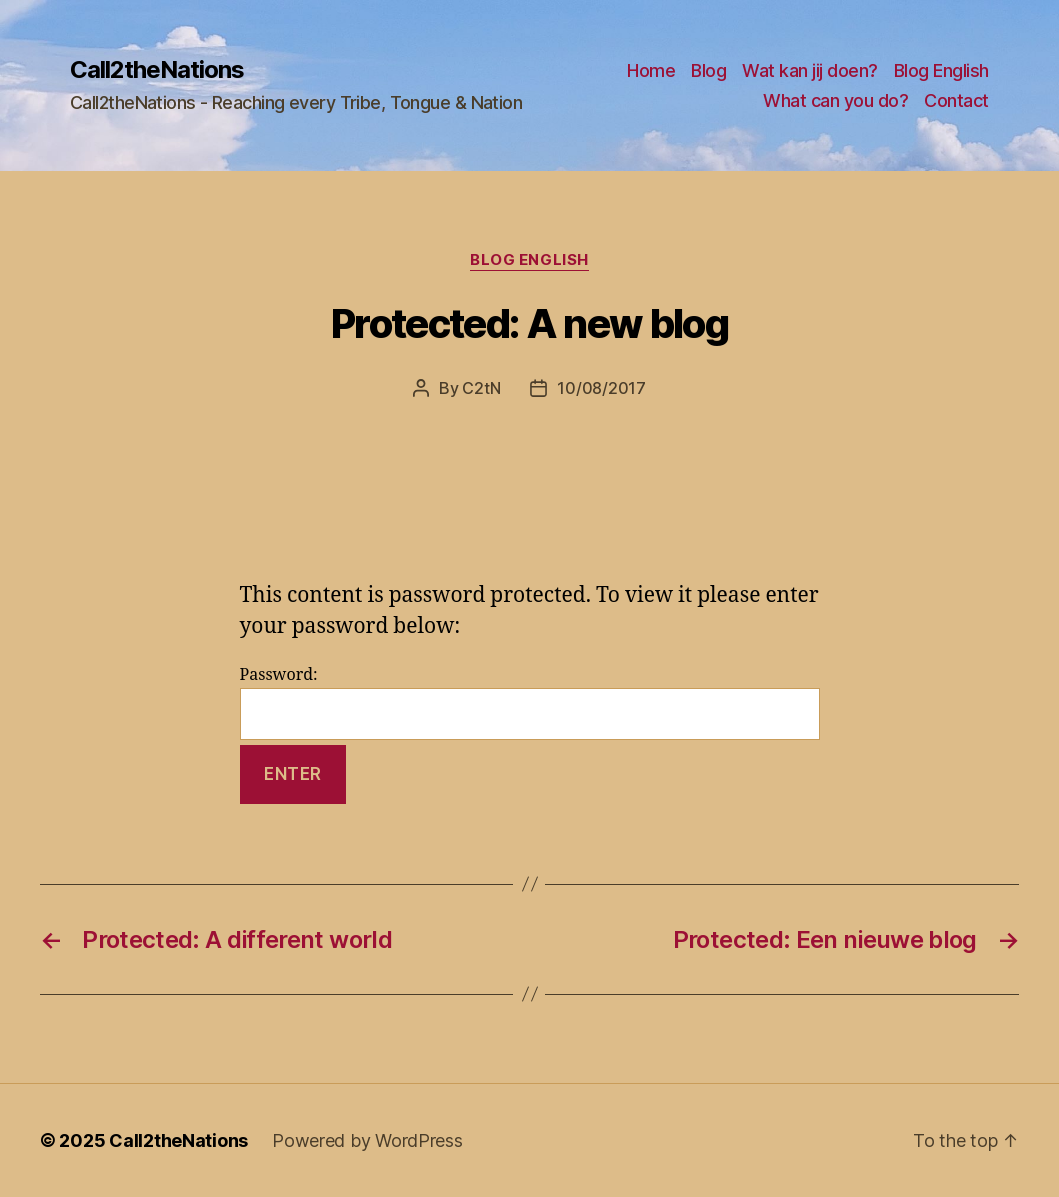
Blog (708, 70)
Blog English (941, 70)
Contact (956, 100)
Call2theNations (157, 70)
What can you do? (835, 100)
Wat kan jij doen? (810, 70)
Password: (530, 702)
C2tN (481, 388)
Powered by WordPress (367, 1140)
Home (651, 70)
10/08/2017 (601, 388)
